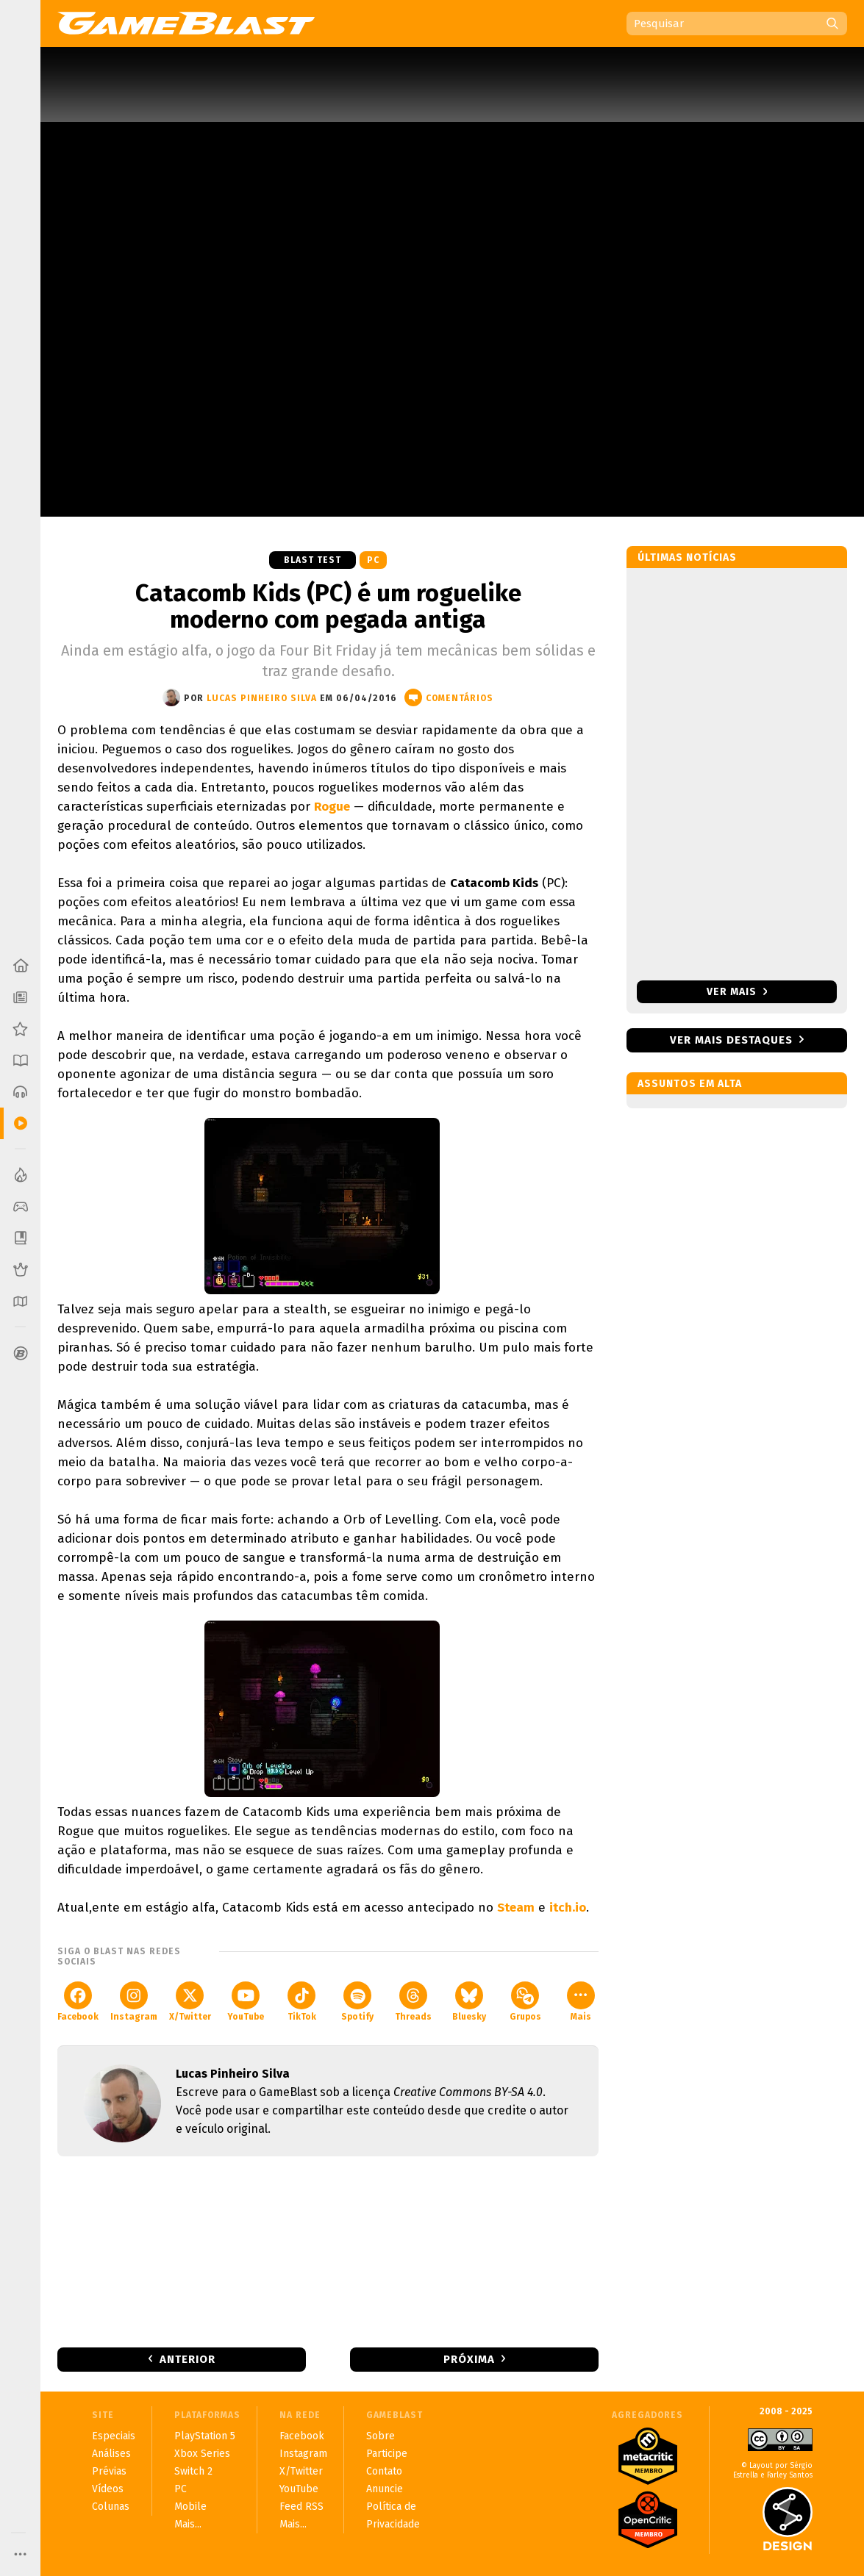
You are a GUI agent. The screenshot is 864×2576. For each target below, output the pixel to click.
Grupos (525, 2001)
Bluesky (469, 2001)
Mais (581, 2001)
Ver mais (737, 992)
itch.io (567, 1907)
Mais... (187, 2524)
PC (373, 560)
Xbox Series (202, 2453)
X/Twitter (190, 2001)
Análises (111, 2453)
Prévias (109, 2471)
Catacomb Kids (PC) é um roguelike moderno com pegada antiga (328, 606)
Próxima (469, 2359)
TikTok (302, 2001)
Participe (386, 2453)
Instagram (133, 2001)
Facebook (78, 2001)
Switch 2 (193, 2471)
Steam (516, 1907)
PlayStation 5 (204, 2436)
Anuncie (384, 2489)
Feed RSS (301, 2506)
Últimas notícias (687, 557)
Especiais (113, 2436)
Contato (384, 2471)
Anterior (187, 2359)
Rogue (332, 806)
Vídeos (108, 2489)
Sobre (380, 2436)
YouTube (245, 2001)
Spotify (357, 2001)
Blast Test (312, 560)
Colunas (110, 2506)
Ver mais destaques (731, 1040)
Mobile (190, 2506)
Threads (413, 2001)
